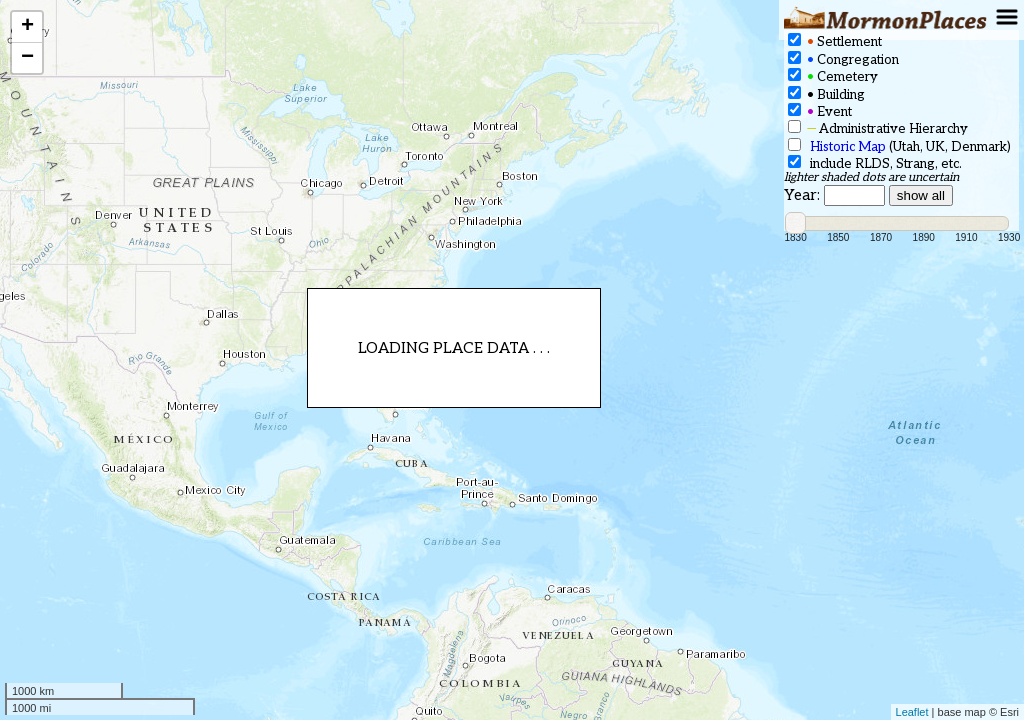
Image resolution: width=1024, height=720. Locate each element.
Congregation (843, 59)
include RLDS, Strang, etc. (875, 163)
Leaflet (912, 712)
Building (826, 94)
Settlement (835, 41)
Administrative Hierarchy (878, 128)
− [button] (27, 58)
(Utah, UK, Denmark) (899, 146)
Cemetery (833, 76)
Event (820, 111)
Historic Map (848, 147)
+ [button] (27, 27)
